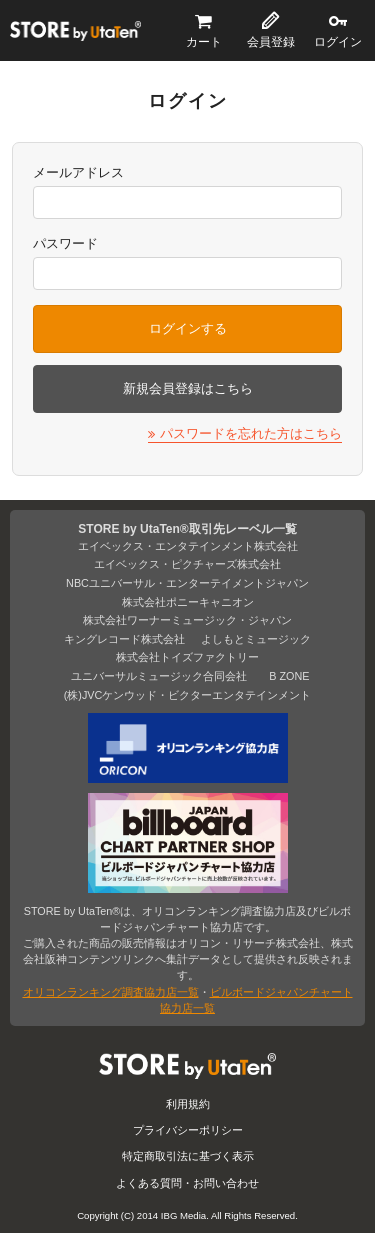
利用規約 (188, 1104)
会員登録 (271, 42)
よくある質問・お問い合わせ (187, 1183)
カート (204, 42)
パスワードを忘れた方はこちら (251, 433)
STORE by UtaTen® (75, 31)
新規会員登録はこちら (188, 388)
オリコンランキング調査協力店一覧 (111, 992)
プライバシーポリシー (188, 1130)
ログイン (338, 42)
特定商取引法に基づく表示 (188, 1156)
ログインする (188, 328)
